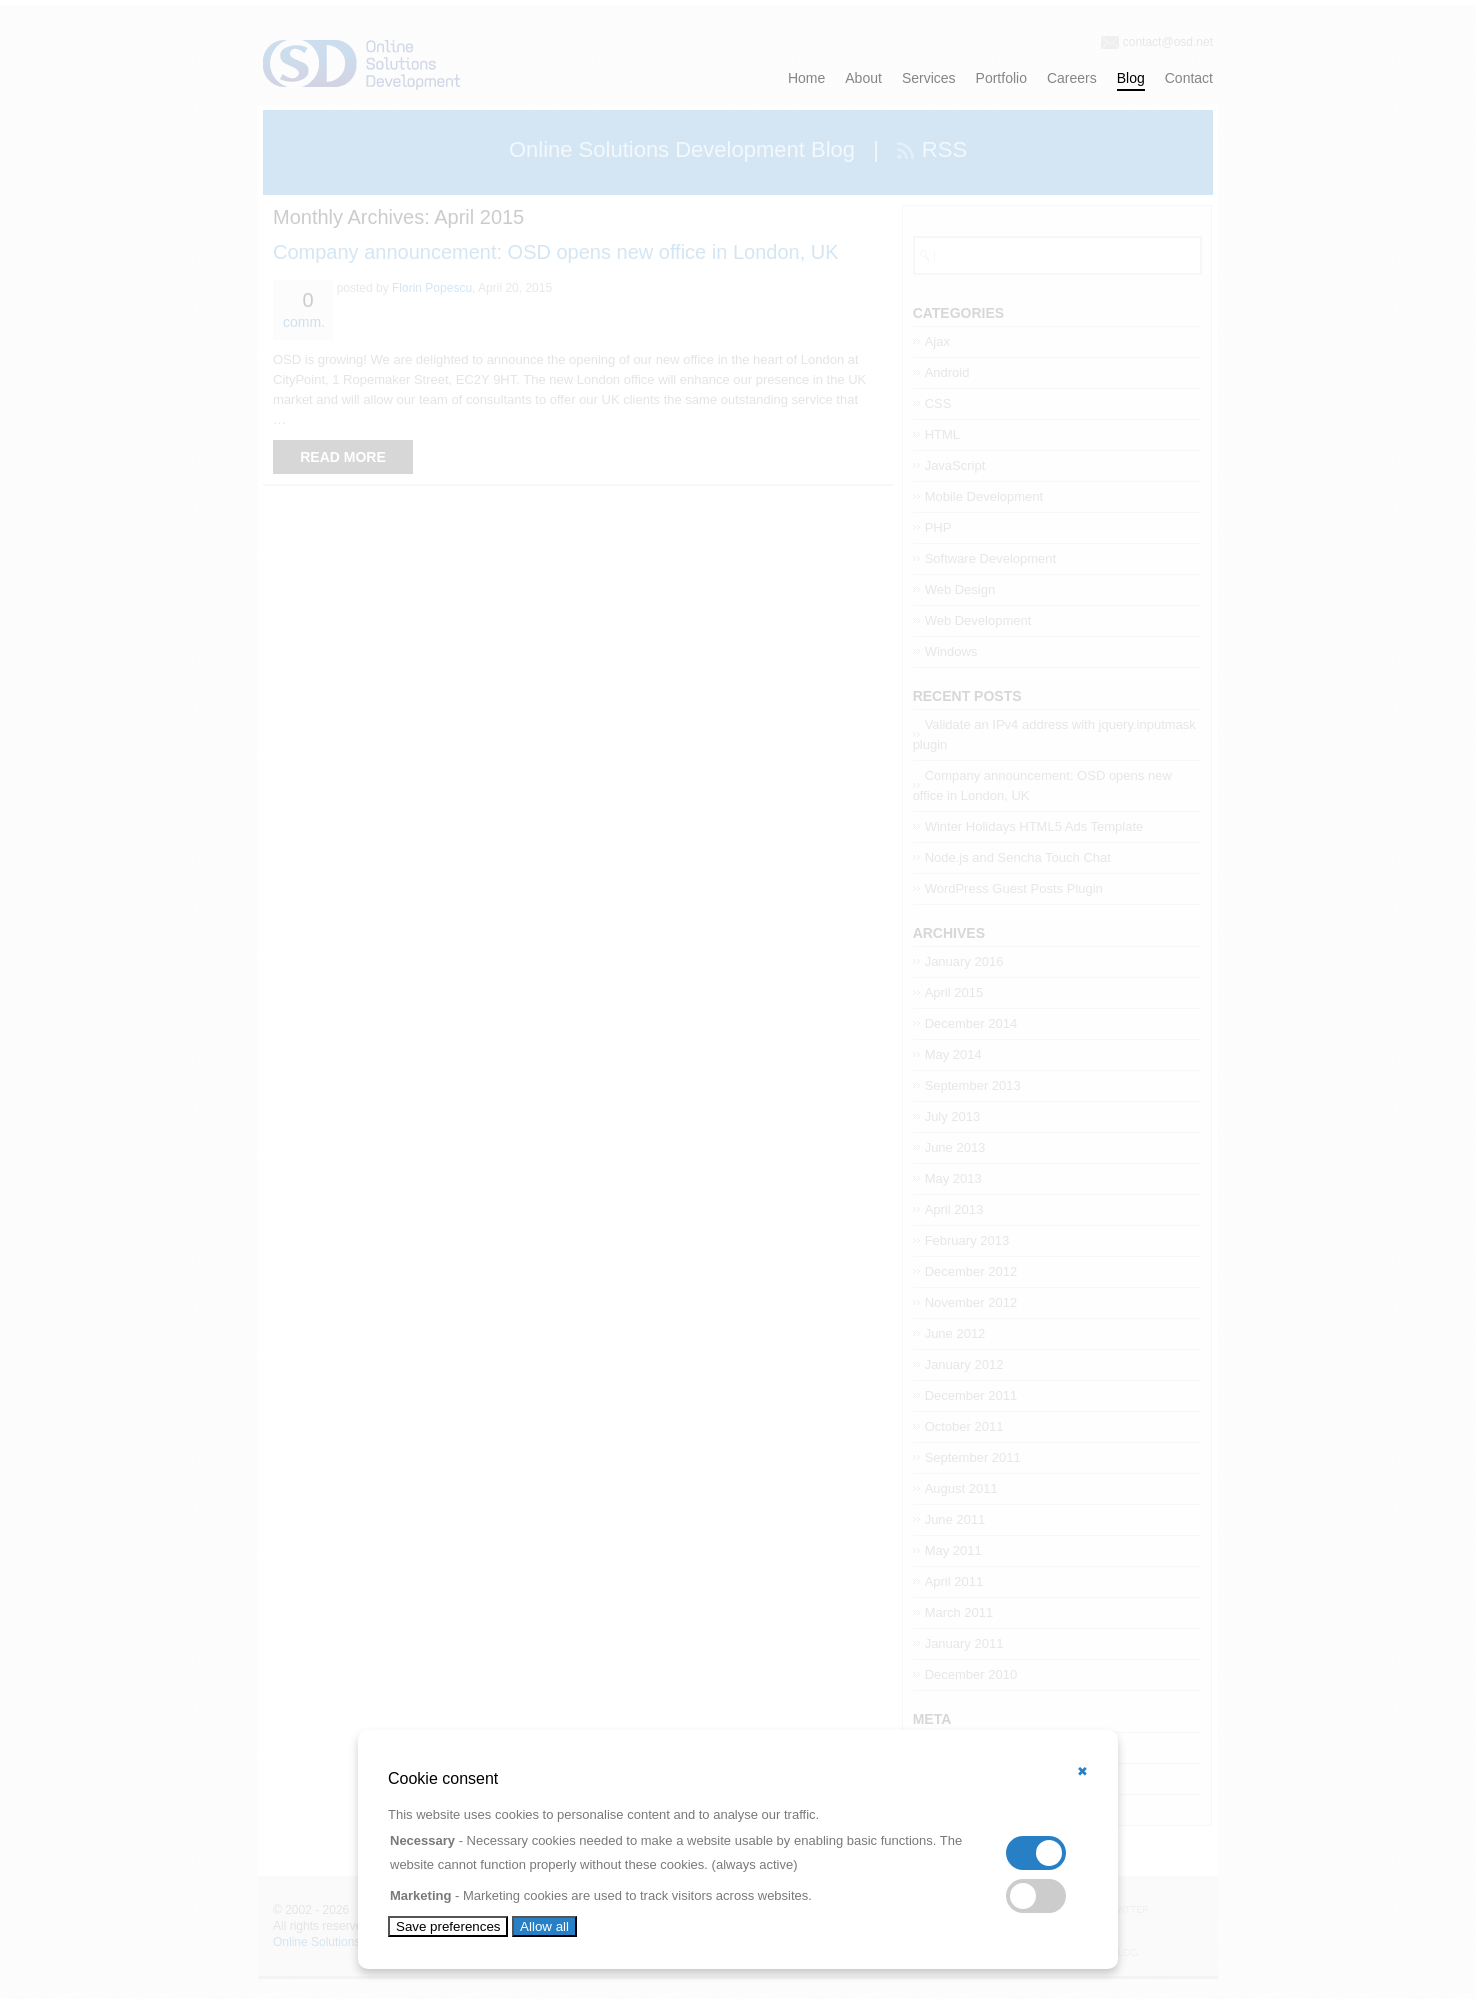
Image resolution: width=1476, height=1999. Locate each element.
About (863, 78)
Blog (1131, 78)
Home (806, 78)
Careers (1072, 78)
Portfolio (1001, 78)
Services (929, 78)
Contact (1189, 78)
